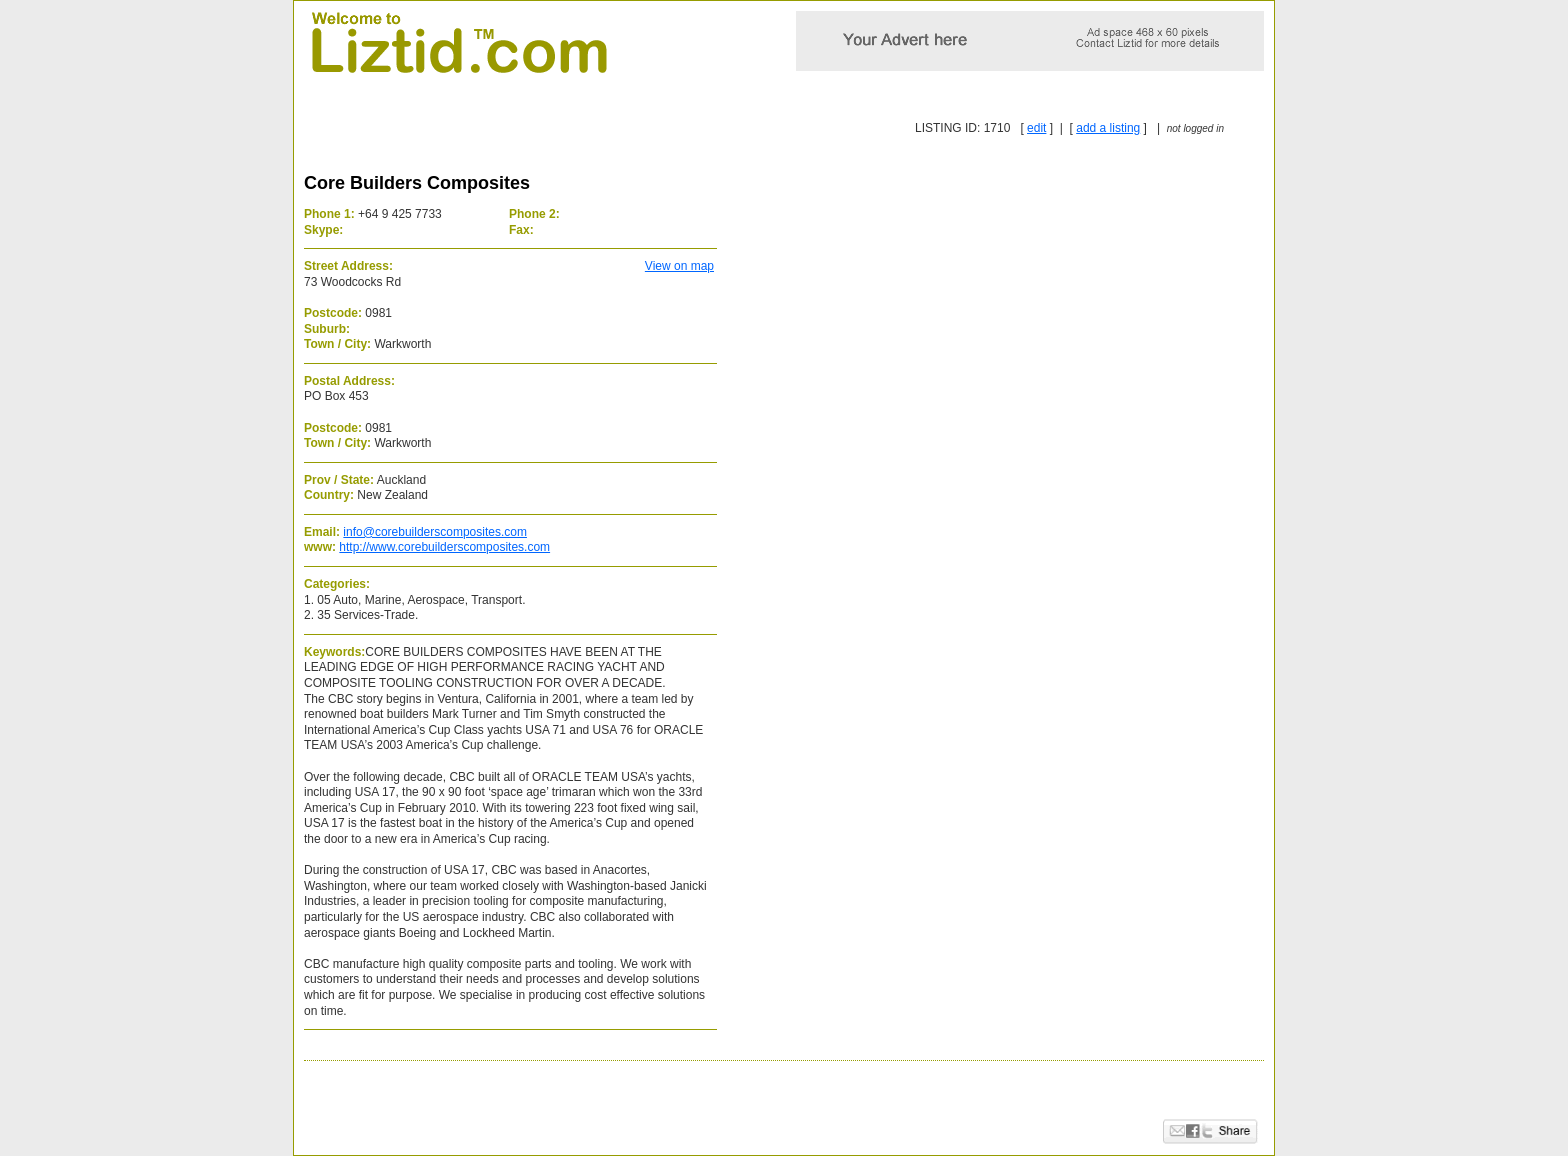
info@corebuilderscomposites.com (435, 532)
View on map (679, 266)
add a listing (1108, 128)
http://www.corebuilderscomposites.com (444, 547)
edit (1036, 128)
